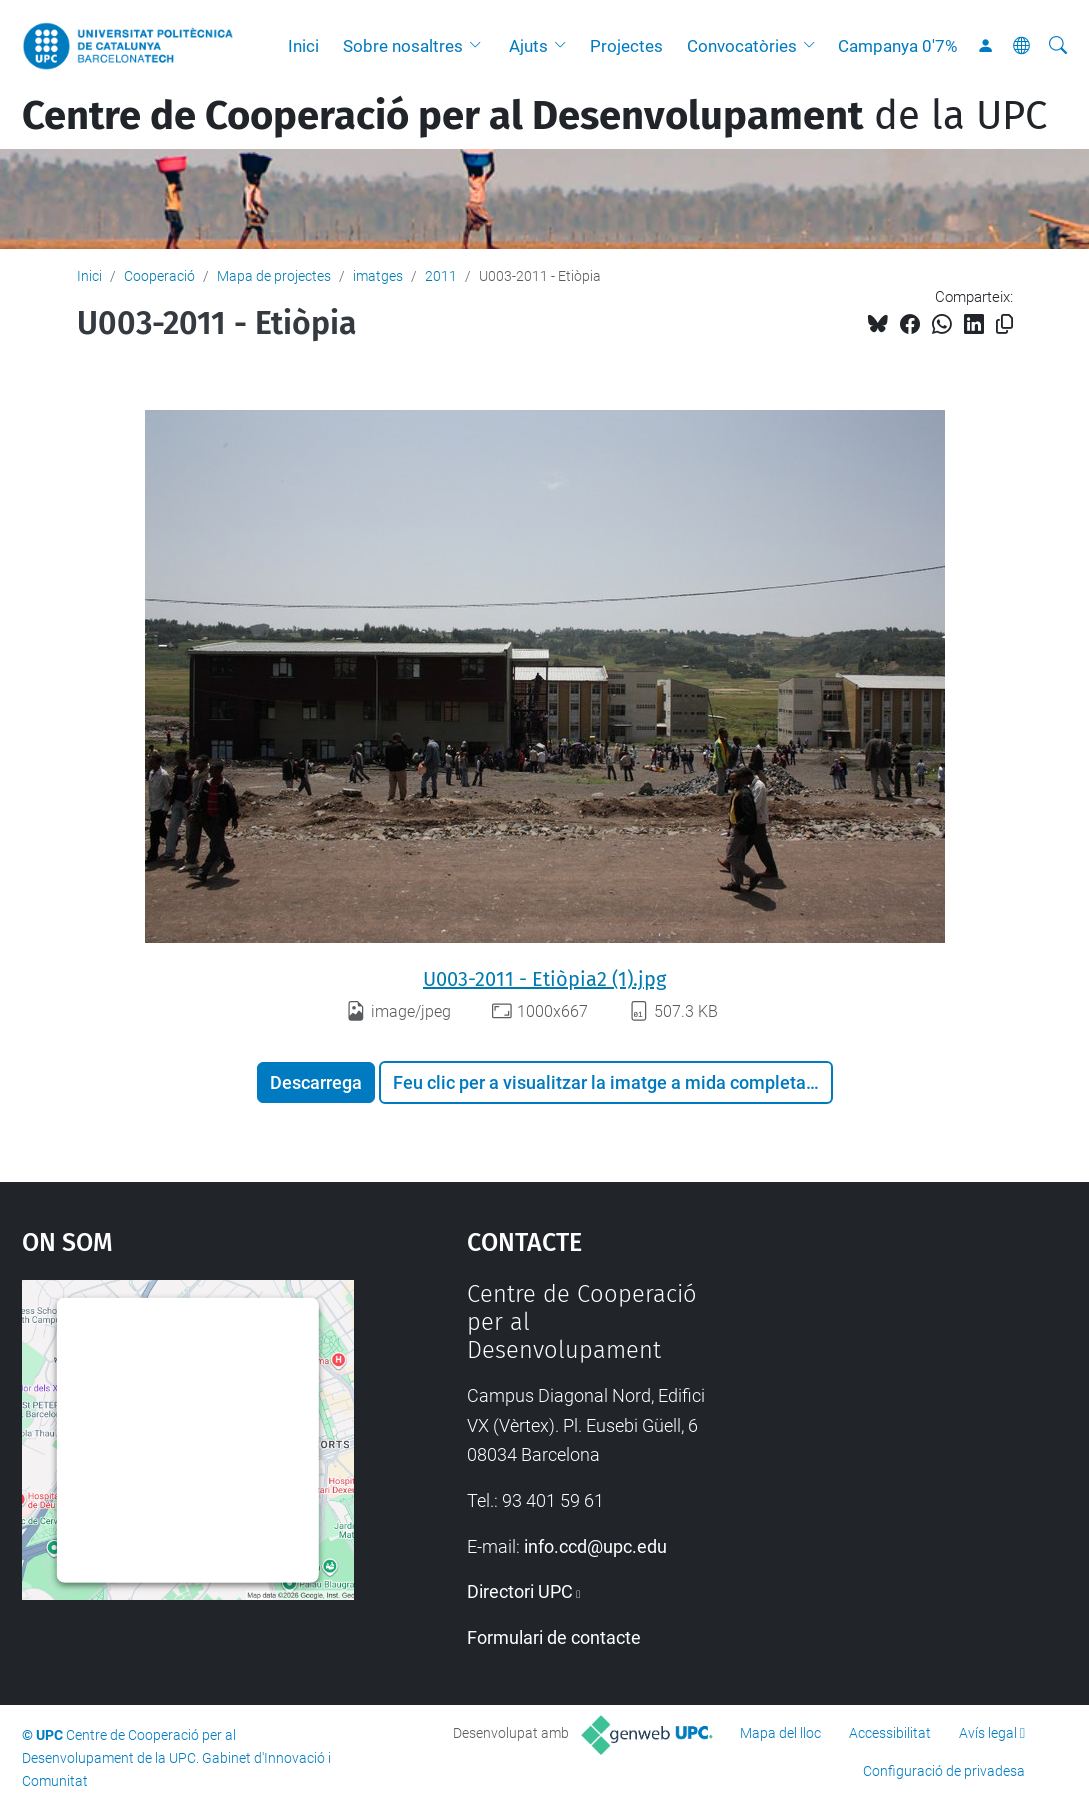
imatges (378, 276)
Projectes (626, 46)
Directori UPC (520, 1591)
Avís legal (988, 1733)
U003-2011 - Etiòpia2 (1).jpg (544, 979)
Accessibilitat (890, 1733)
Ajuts (528, 46)
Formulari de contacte (554, 1637)
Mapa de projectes (274, 276)
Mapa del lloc (780, 1733)
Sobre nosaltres (403, 46)
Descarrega (316, 1082)
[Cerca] (1058, 46)
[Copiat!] (1004, 324)
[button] (480, 46)
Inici (303, 46)
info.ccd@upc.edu (595, 1546)
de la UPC (534, 116)
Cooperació (159, 276)
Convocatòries (742, 46)
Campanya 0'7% (897, 46)
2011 (441, 276)
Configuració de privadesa (944, 1771)
